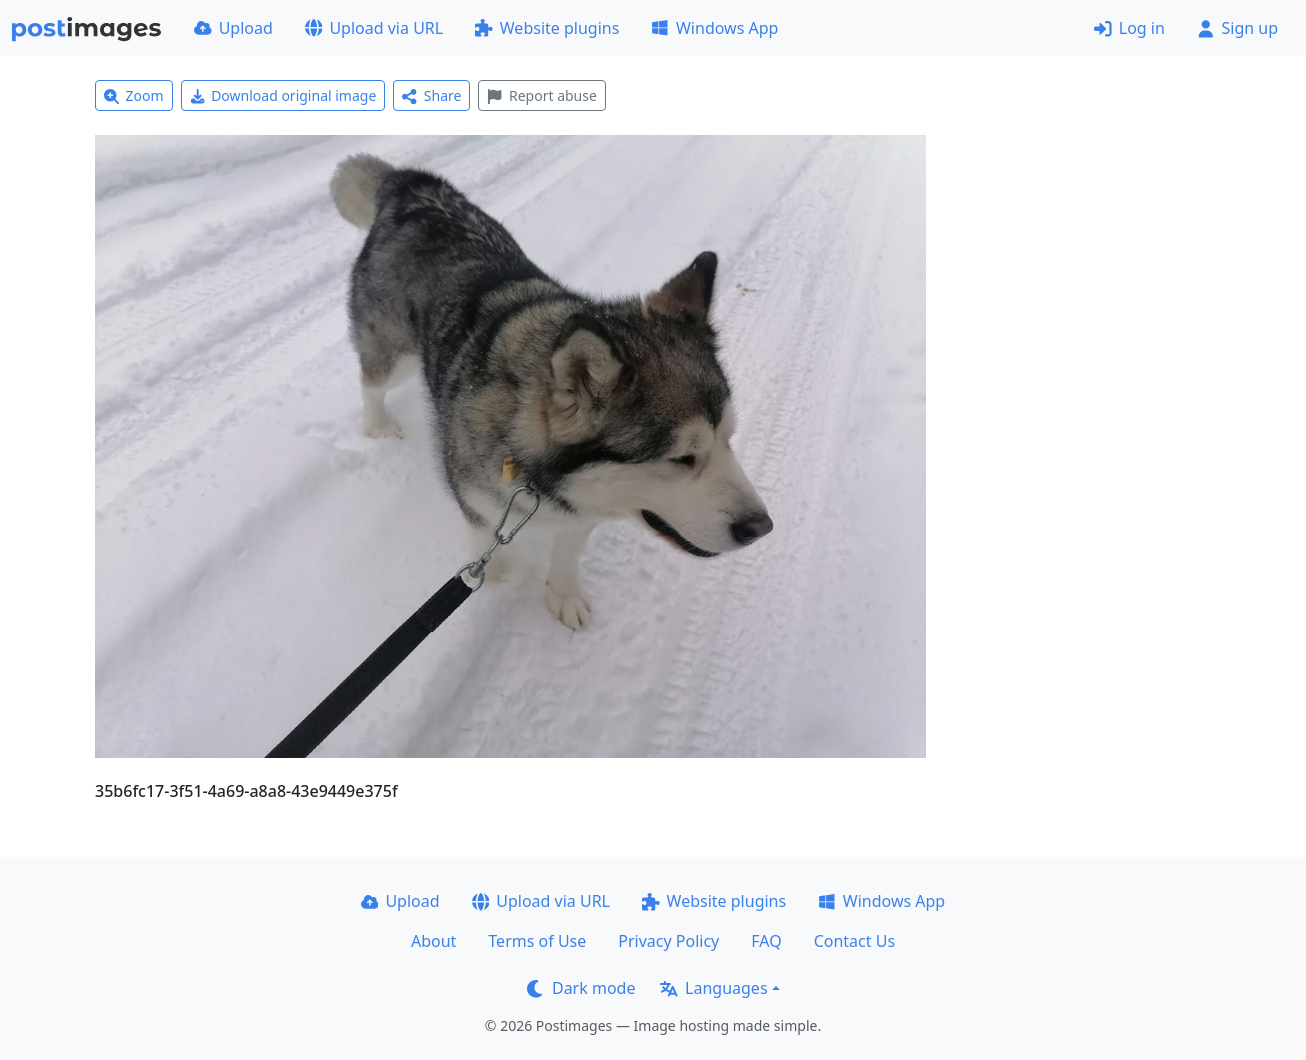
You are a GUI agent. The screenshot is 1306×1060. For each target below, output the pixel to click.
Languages (713, 988)
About (433, 941)
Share (431, 95)
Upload (233, 28)
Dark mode (581, 988)
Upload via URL (374, 28)
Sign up (1237, 28)
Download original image (283, 95)
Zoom (134, 95)
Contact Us (854, 941)
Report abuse (541, 95)
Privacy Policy (668, 941)
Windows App (714, 28)
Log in (1129, 28)
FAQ (766, 941)
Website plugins (547, 28)
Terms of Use (537, 941)
